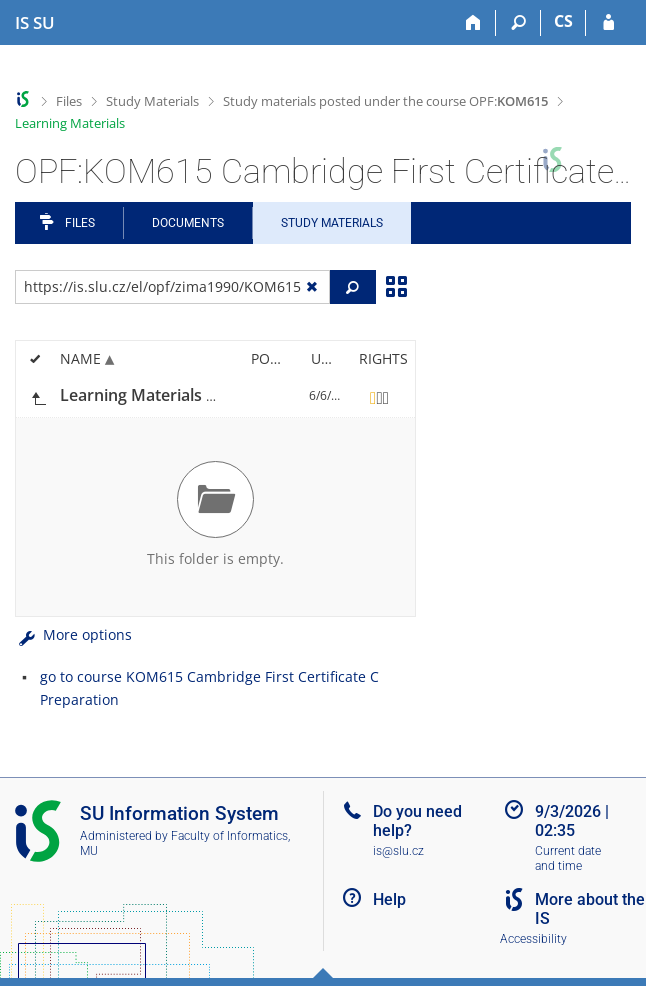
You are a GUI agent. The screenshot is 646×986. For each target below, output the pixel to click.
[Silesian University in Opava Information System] (35, 23)
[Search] (518, 23)
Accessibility (533, 939)
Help (389, 899)
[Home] (473, 23)
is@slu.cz (398, 851)
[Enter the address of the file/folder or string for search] (172, 287)
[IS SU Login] (608, 23)
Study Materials (152, 101)
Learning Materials (70, 123)
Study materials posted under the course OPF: (385, 101)
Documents (188, 223)
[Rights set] (380, 396)
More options (73, 634)
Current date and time (568, 858)
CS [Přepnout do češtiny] (563, 21)
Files (69, 101)
